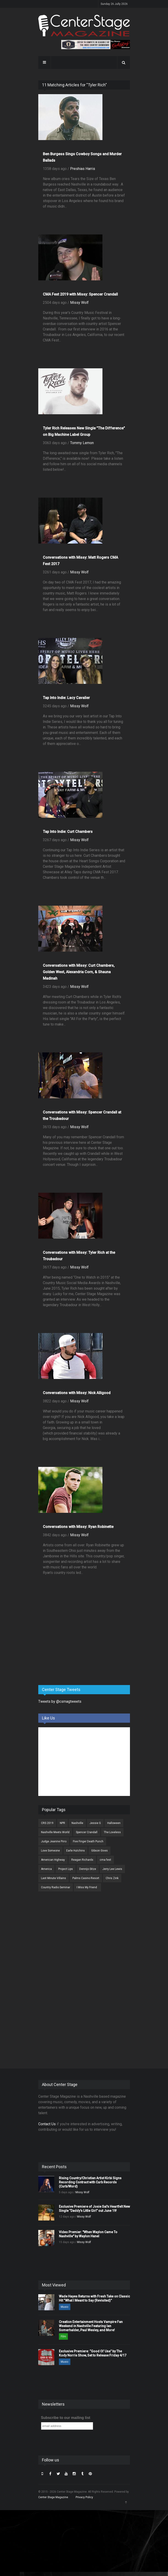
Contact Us (47, 2124)
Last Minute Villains (53, 1878)
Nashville (77, 1823)
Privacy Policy (84, 2497)
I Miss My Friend (87, 1887)
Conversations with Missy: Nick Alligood (76, 1393)
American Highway (53, 1859)
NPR (62, 1823)
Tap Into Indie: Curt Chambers (68, 831)
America (46, 1869)
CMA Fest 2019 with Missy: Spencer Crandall (80, 294)
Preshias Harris (82, 168)
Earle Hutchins (75, 1850)
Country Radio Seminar (55, 1887)
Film (63, 2336)
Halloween (114, 1823)
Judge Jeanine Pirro (53, 1841)
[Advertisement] (72, 1645)
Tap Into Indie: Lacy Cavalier (66, 698)
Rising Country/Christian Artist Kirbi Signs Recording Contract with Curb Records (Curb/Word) (90, 2182)
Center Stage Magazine (53, 2497)
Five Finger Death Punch (88, 1841)
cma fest (105, 1859)
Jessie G (95, 1823)
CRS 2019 (47, 1823)
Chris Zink (112, 1878)
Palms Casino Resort (85, 1878)
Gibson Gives (99, 1850)
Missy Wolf (79, 302)
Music (65, 2306)
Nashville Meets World (55, 1832)
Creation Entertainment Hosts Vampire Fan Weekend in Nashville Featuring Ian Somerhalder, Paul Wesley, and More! (91, 2326)
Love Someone (50, 1850)
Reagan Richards (82, 1859)
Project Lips (65, 1869)
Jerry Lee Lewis (112, 1869)
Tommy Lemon (82, 443)
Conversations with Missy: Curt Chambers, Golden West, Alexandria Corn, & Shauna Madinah (79, 972)
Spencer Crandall (86, 1832)
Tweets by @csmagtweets (59, 1701)
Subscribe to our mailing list (65, 2418)
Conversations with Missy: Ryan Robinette (78, 1527)
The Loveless (112, 1832)
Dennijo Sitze (87, 1869)
